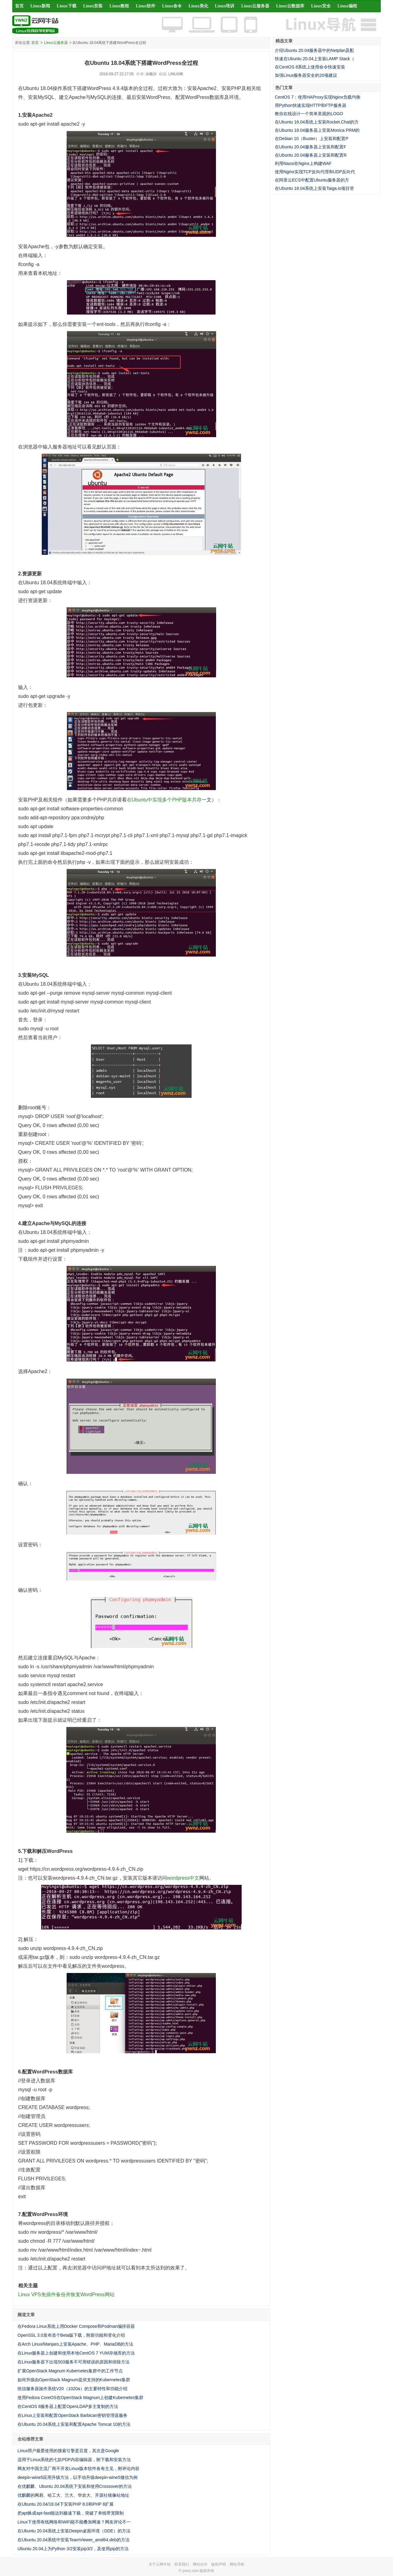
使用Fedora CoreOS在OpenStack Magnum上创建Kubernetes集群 (80, 2397)
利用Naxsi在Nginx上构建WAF (303, 163)
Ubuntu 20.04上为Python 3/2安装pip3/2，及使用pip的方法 (73, 2548)
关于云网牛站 (160, 2564)
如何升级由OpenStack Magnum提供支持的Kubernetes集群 (74, 2379)
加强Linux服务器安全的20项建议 (306, 75)
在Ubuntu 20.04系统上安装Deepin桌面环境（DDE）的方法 (74, 2530)
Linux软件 (145, 6)
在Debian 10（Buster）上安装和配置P (311, 138)
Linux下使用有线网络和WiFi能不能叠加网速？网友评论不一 (74, 2521)
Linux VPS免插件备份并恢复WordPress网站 (66, 2294)
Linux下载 (66, 6)
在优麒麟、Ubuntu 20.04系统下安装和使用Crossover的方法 (75, 2486)
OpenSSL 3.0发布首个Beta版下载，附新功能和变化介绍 (71, 2335)
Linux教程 (119, 6)
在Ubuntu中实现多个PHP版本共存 (164, 799)
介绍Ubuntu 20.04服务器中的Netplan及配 (314, 50)
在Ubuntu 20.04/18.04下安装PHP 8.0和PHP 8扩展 (66, 2504)
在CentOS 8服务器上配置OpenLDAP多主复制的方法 (68, 2406)
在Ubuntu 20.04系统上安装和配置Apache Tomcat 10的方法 (74, 2424)
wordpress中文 (183, 1878)
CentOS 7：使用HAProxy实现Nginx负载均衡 (317, 97)
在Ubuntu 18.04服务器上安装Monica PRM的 (317, 130)
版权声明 (218, 2564)
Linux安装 (93, 6)
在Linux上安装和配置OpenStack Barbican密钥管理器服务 (72, 2415)
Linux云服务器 (255, 6)
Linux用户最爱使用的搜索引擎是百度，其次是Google (68, 2450)
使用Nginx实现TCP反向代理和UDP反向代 (315, 171)
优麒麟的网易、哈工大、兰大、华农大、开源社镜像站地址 (73, 2495)
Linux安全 (321, 6)
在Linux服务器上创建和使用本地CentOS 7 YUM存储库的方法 (76, 2353)
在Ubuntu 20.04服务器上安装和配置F (310, 146)
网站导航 (237, 2564)
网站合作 (200, 2564)
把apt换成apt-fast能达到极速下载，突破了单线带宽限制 (71, 2513)
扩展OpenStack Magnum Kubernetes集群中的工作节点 (70, 2370)
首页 (19, 6)
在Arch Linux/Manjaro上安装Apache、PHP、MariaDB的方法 (75, 2344)
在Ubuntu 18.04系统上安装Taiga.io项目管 (314, 188)
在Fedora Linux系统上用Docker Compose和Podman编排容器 (76, 2326)
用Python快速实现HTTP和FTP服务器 (310, 105)
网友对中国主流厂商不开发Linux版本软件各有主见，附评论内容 (78, 2468)
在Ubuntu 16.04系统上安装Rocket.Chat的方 (317, 121)
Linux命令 (172, 6)
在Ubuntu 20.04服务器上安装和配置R (311, 155)
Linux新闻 (40, 6)
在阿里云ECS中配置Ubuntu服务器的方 (312, 180)
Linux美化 (198, 6)
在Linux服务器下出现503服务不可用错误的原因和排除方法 (74, 2361)
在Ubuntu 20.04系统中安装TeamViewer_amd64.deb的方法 (74, 2539)
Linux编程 (347, 6)
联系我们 (181, 2564)
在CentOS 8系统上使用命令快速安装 (310, 67)
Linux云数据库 (290, 6)
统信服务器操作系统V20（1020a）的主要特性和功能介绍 (72, 2388)
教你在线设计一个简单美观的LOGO (309, 113)
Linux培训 (225, 6)
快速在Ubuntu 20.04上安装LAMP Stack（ (314, 58)
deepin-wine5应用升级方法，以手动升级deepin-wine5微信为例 (78, 2477)
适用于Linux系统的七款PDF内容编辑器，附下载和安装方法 (74, 2459)
